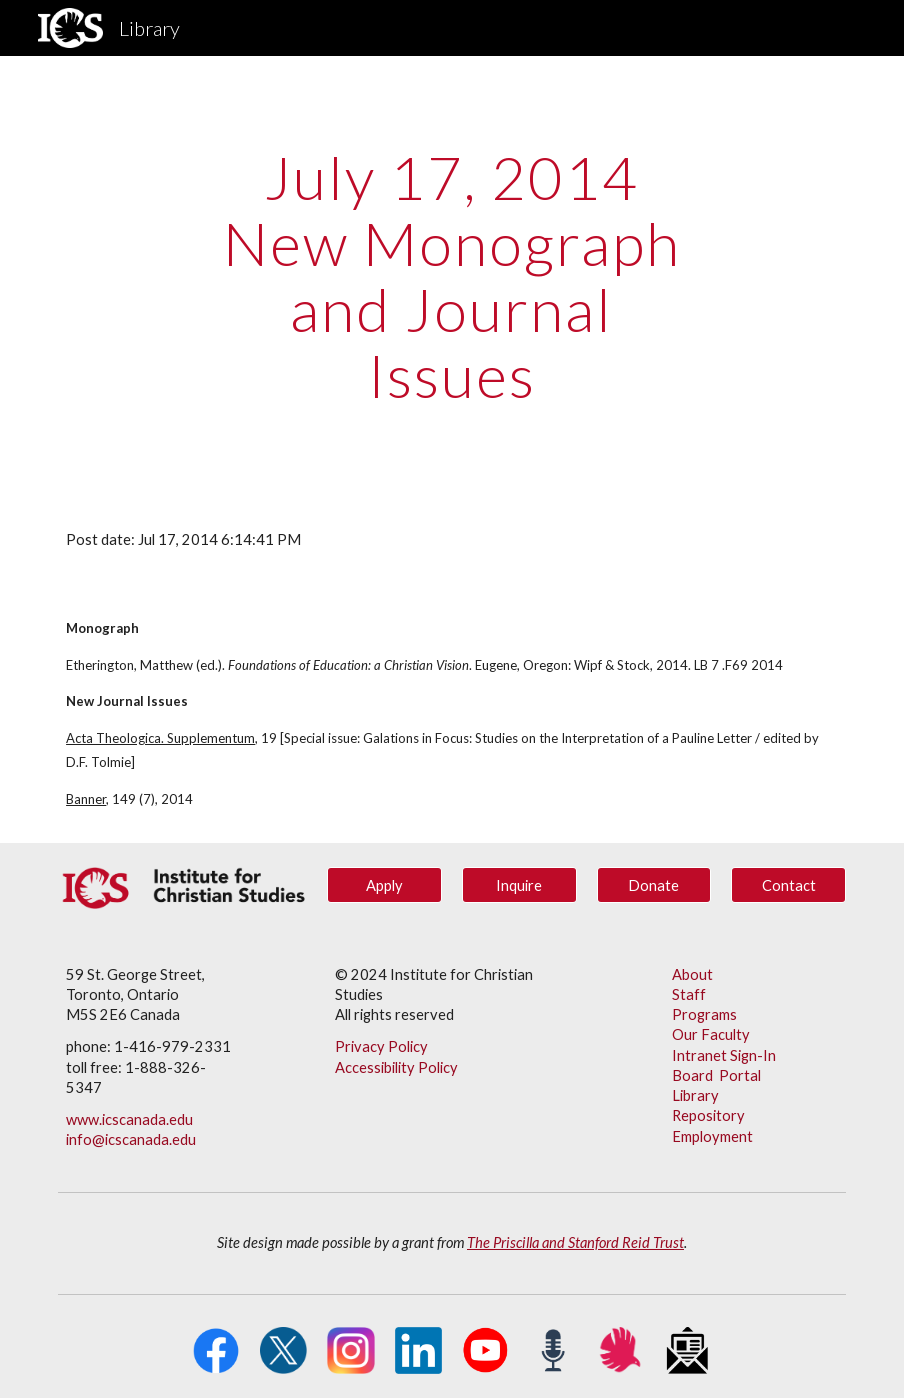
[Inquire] (519, 885)
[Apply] (384, 885)
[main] (452, 276)
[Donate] (654, 885)
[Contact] (788, 885)
